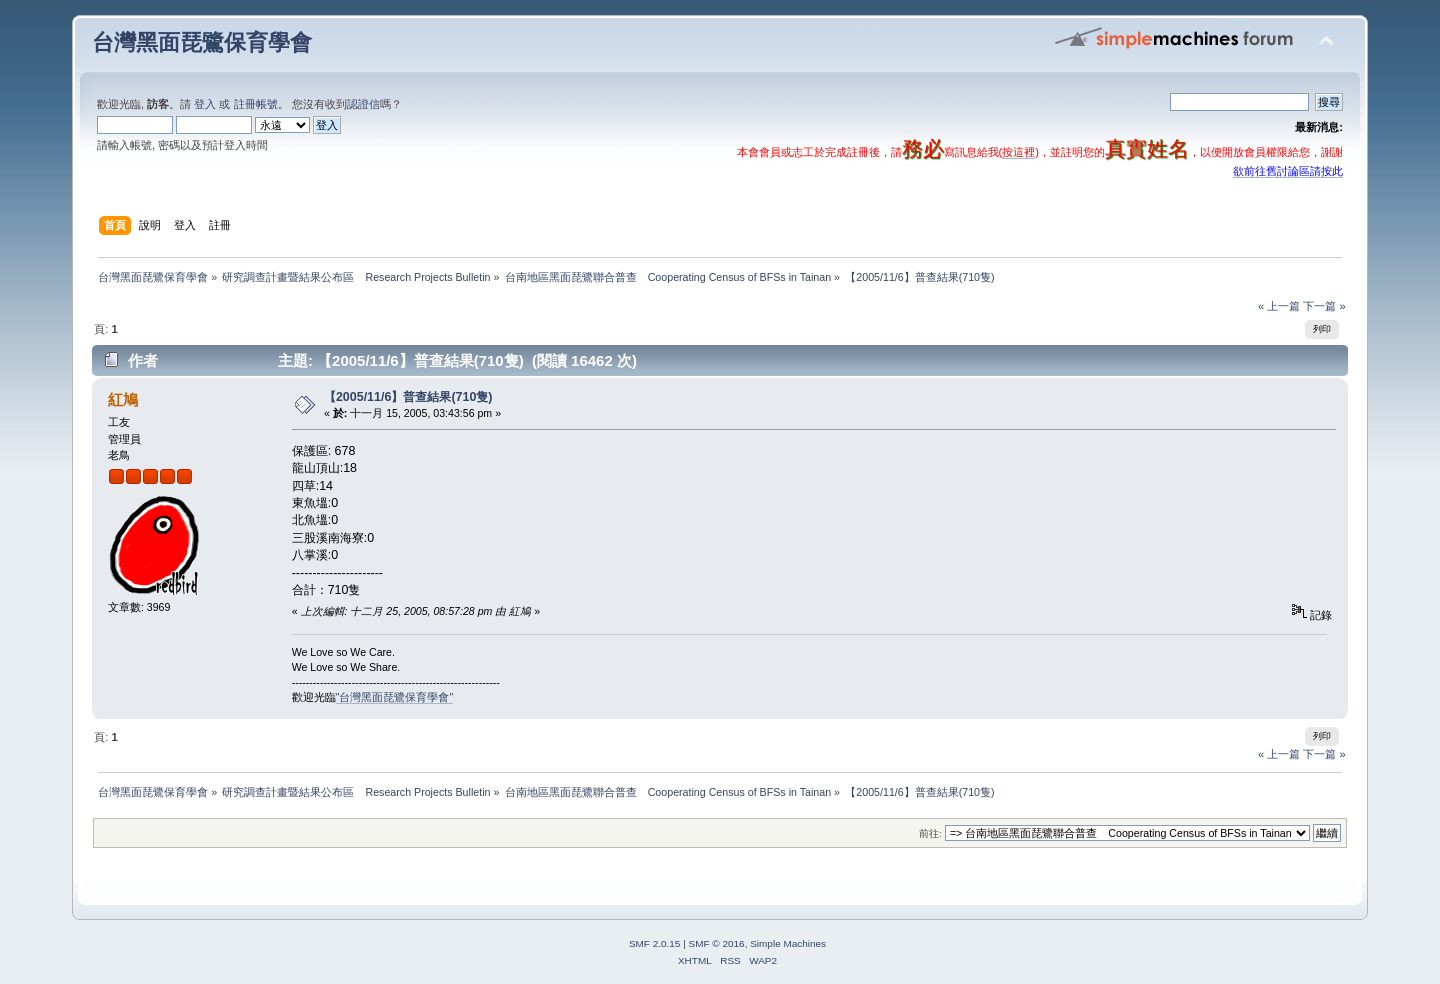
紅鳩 (123, 399)
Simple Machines (788, 943)
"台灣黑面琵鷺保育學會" (395, 697)
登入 (205, 104)
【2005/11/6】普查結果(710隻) (408, 397)
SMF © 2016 (717, 943)
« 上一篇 (1279, 306)
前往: (930, 833)
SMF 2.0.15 (655, 943)
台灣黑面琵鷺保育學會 (202, 42)
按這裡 (1018, 152)
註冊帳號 (256, 104)
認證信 (363, 104)
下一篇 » (1324, 306)
